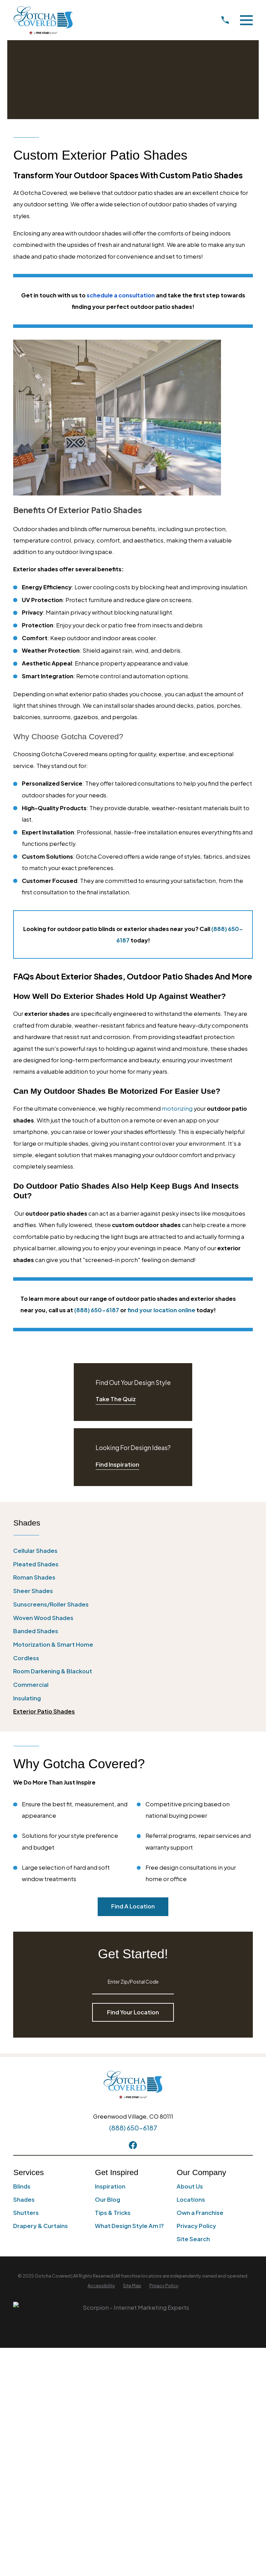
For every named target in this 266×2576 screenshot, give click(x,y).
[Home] (43, 20)
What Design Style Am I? (129, 2225)
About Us (190, 2186)
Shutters (26, 2212)
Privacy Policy (196, 2225)
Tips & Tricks (113, 2212)
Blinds (21, 2186)
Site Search (193, 2239)
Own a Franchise (200, 2212)
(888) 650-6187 (133, 2128)
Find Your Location (133, 2012)
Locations (191, 2199)
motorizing (177, 1108)
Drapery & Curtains (40, 2225)
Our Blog (107, 2199)
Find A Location (133, 1906)
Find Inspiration (117, 1464)
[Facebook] (133, 2145)
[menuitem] (132, 1550)
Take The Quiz (116, 1399)
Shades (24, 2199)
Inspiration (110, 2186)
